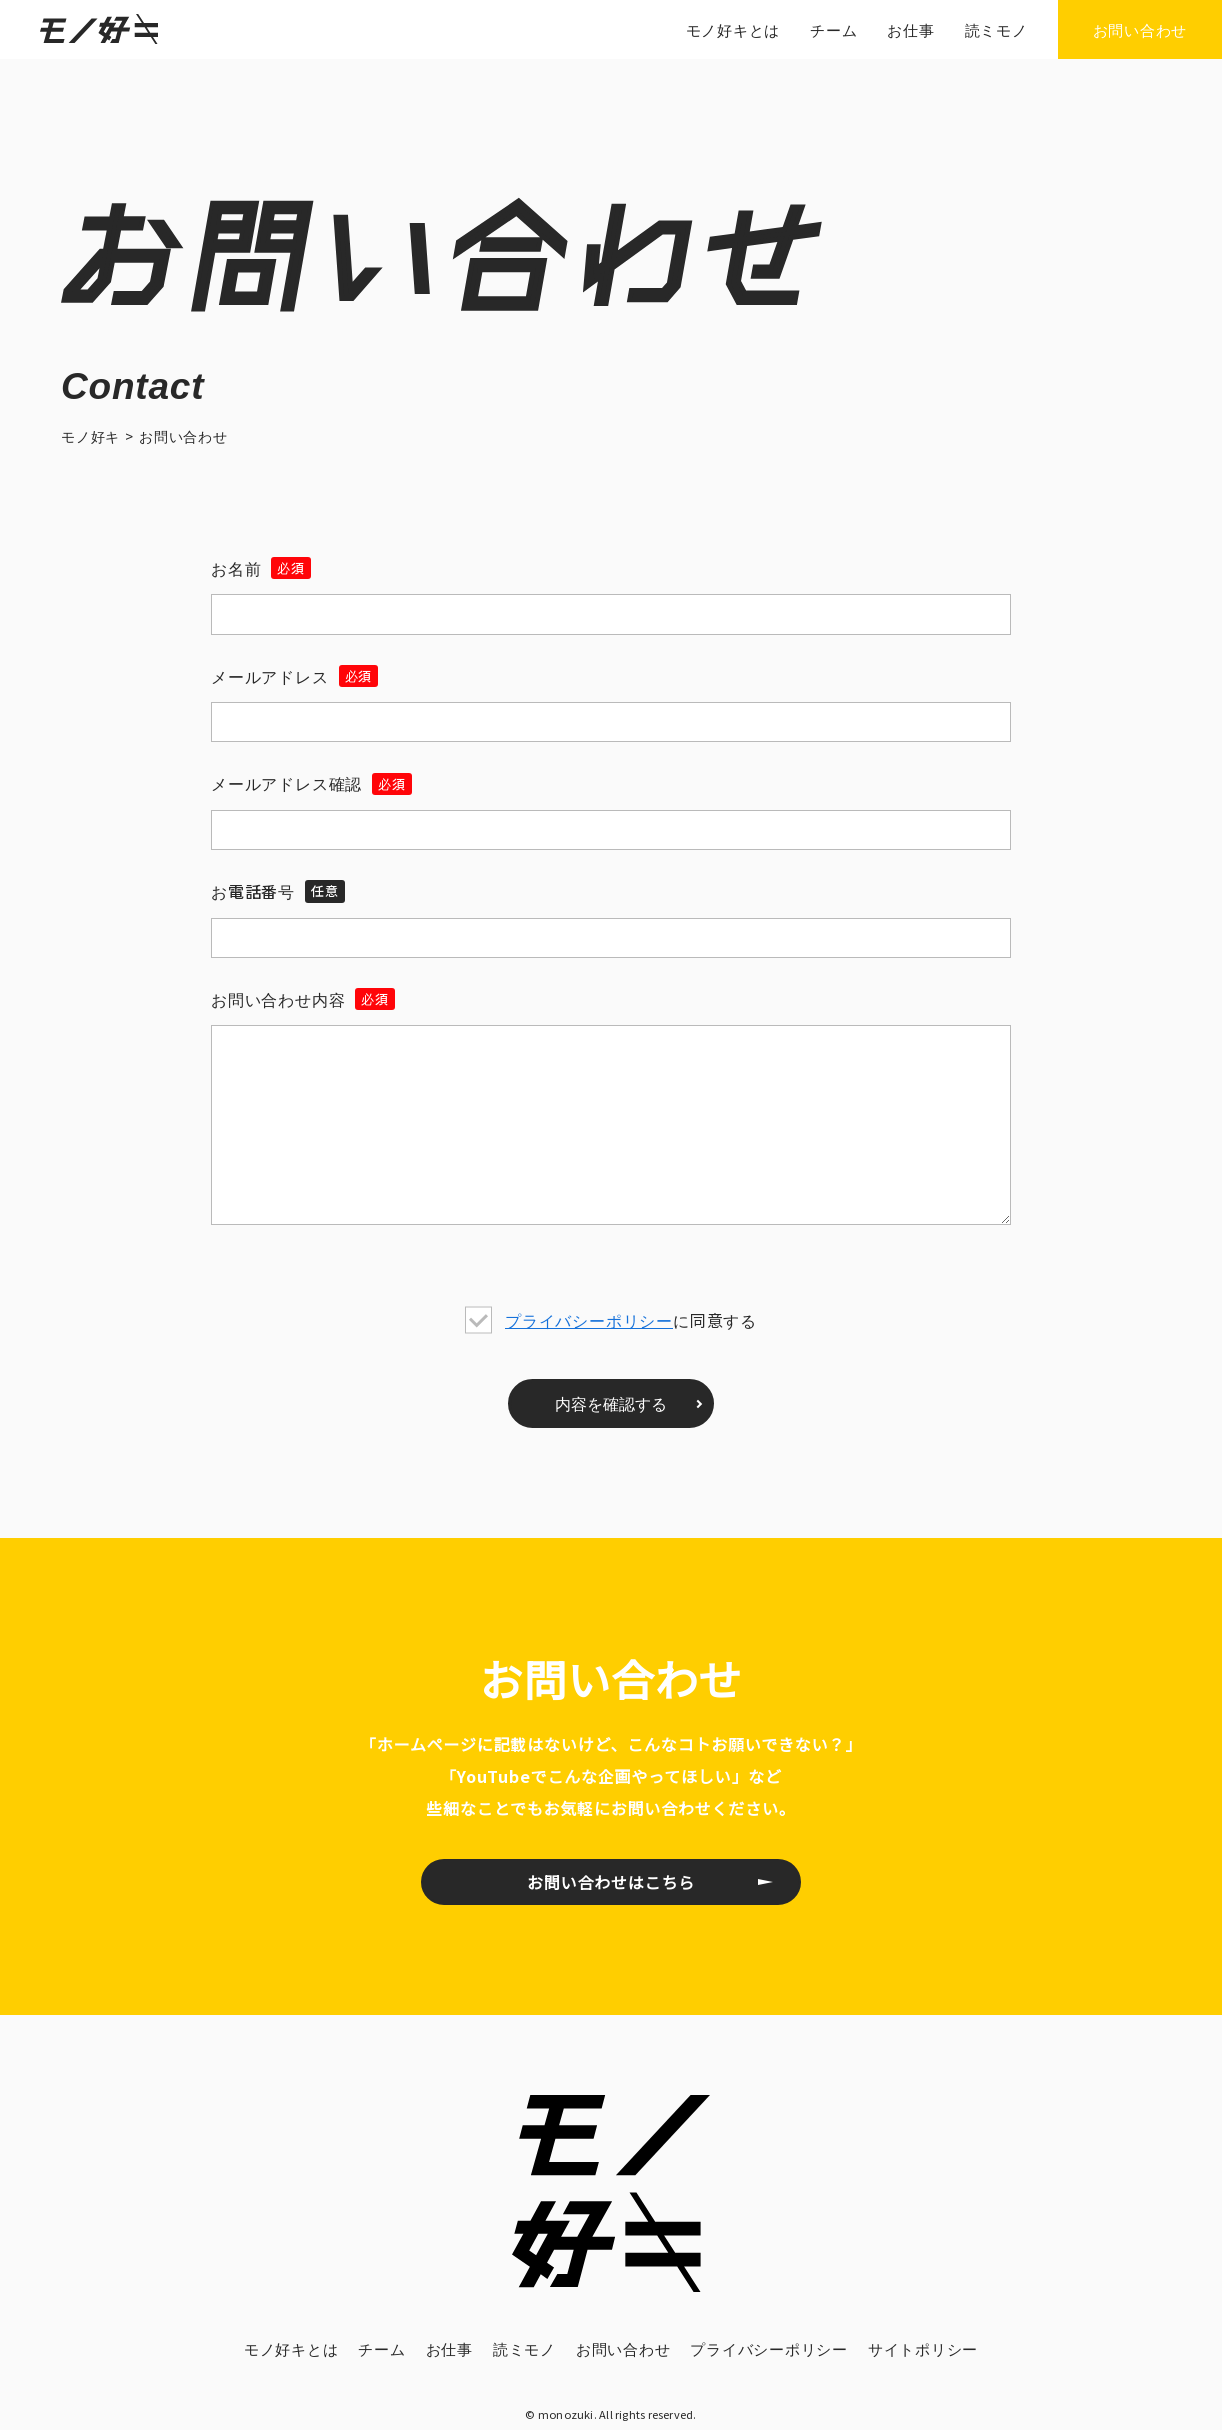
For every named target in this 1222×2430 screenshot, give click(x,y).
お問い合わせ (623, 2348)
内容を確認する (611, 1403)
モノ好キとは (291, 2348)
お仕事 (449, 2348)
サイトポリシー (923, 2348)
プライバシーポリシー (589, 1320)
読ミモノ (524, 2348)
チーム (381, 2348)
